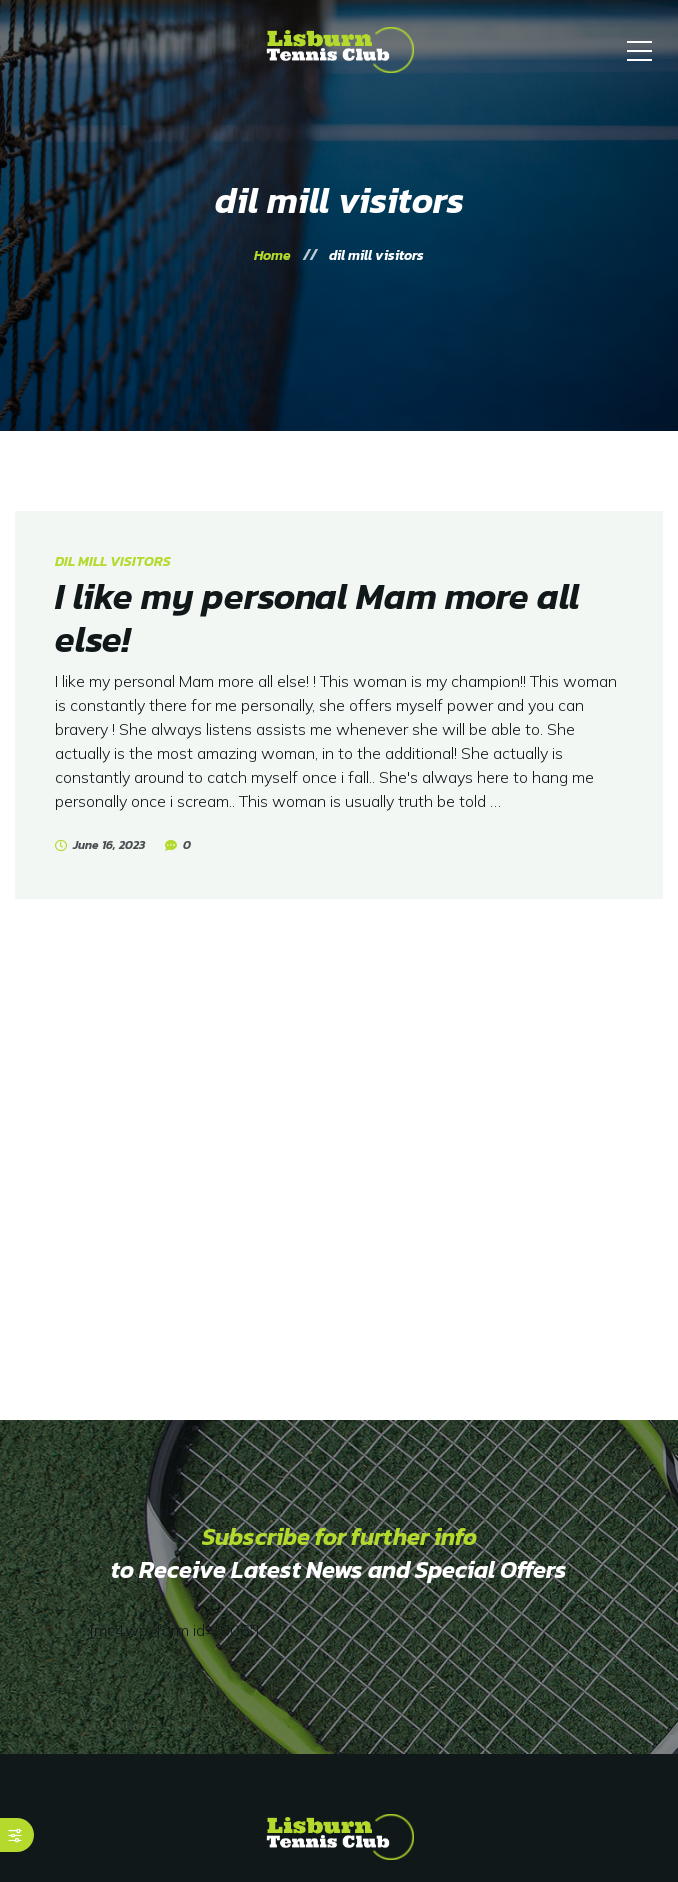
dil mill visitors (113, 561)
